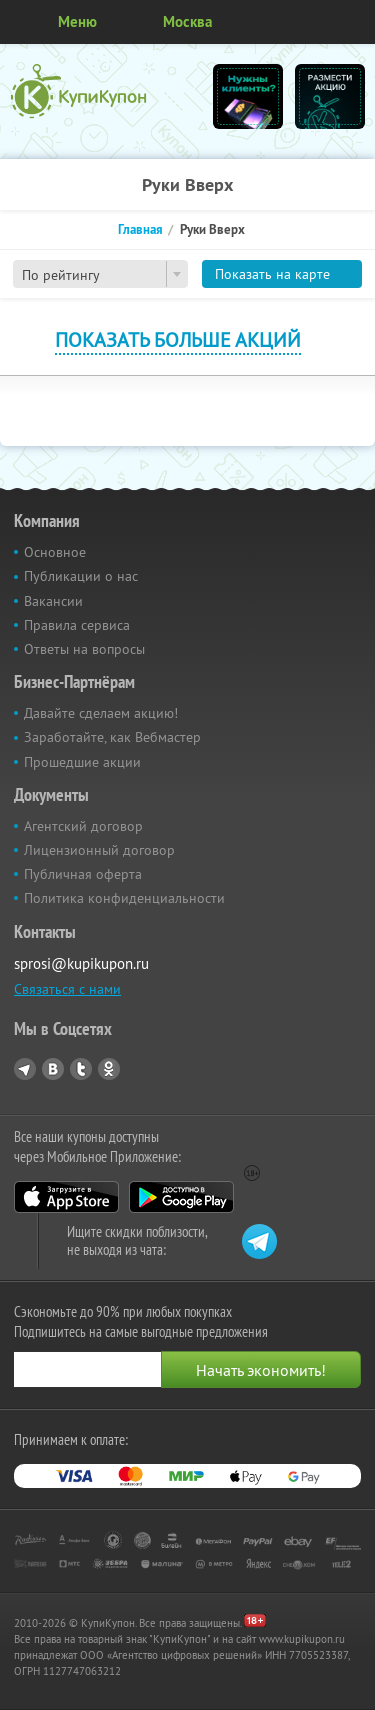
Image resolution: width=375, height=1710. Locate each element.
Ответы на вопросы (84, 649)
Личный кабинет (353, 22)
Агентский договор (83, 826)
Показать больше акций (178, 339)
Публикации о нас (81, 576)
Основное (55, 552)
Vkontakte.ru (53, 1069)
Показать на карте (272, 274)
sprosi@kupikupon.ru (81, 963)
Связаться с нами (67, 989)
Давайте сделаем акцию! (101, 713)
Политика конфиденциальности (124, 898)
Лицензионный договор (99, 850)
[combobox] (100, 274)
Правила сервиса (77, 625)
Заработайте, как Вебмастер (112, 737)
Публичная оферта (83, 874)
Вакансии (53, 601)
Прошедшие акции (82, 762)
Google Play (181, 1197)
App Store (66, 1197)
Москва (187, 21)
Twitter (81, 1069)
